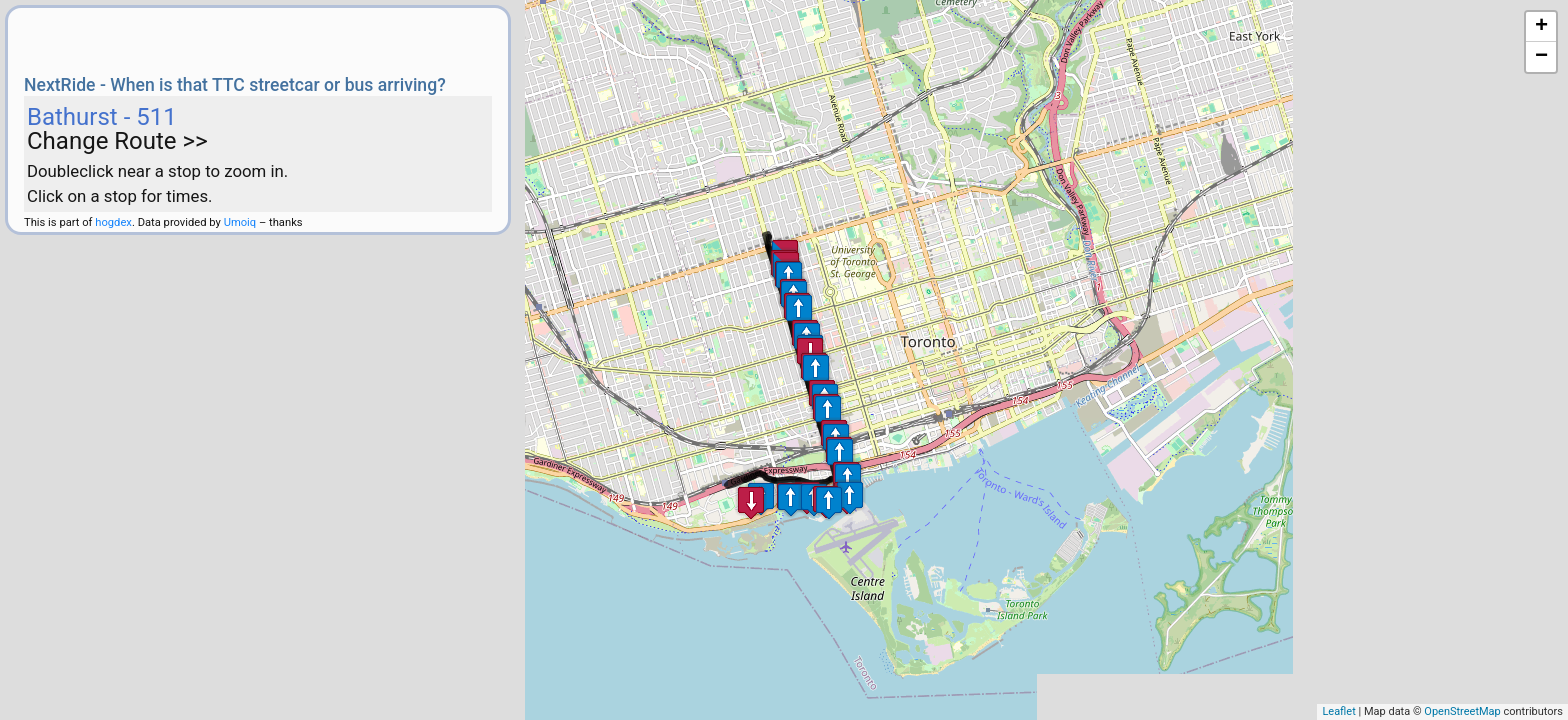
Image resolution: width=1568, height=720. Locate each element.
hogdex (113, 222)
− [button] (1541, 57)
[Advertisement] (258, 38)
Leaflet (1338, 711)
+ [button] (1541, 27)
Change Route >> (117, 141)
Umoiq (240, 222)
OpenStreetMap (1462, 711)
